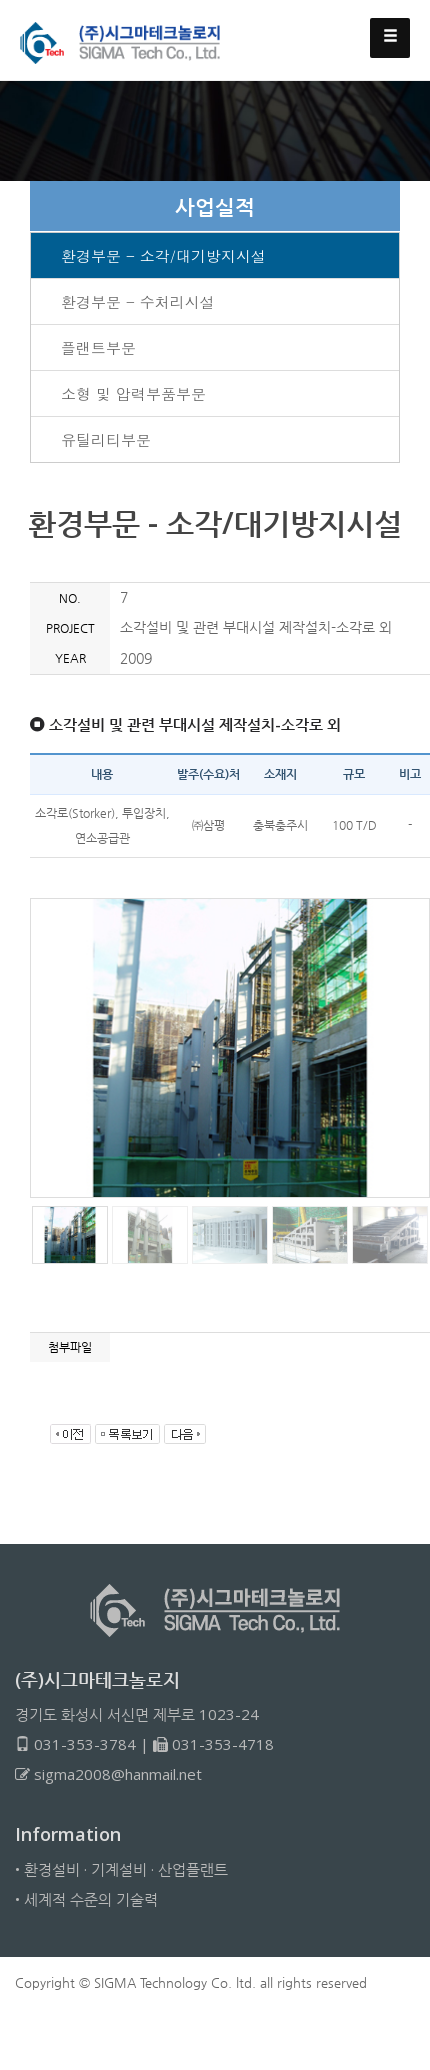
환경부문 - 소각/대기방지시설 (163, 255)
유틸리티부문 (106, 439)
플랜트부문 (98, 347)
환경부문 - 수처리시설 (138, 301)
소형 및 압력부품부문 (133, 393)
